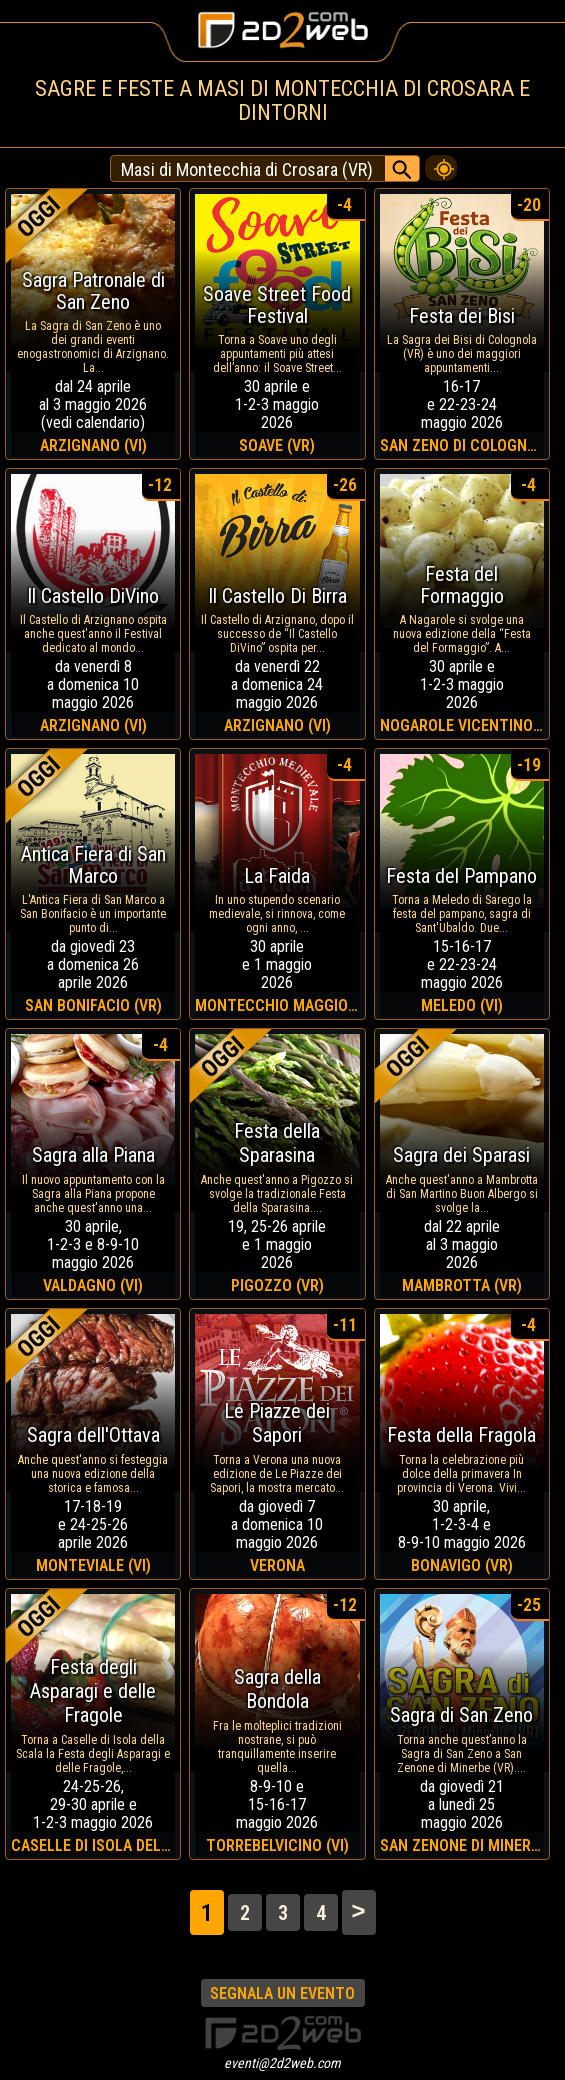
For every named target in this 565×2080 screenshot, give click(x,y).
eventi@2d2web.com (282, 2063)
